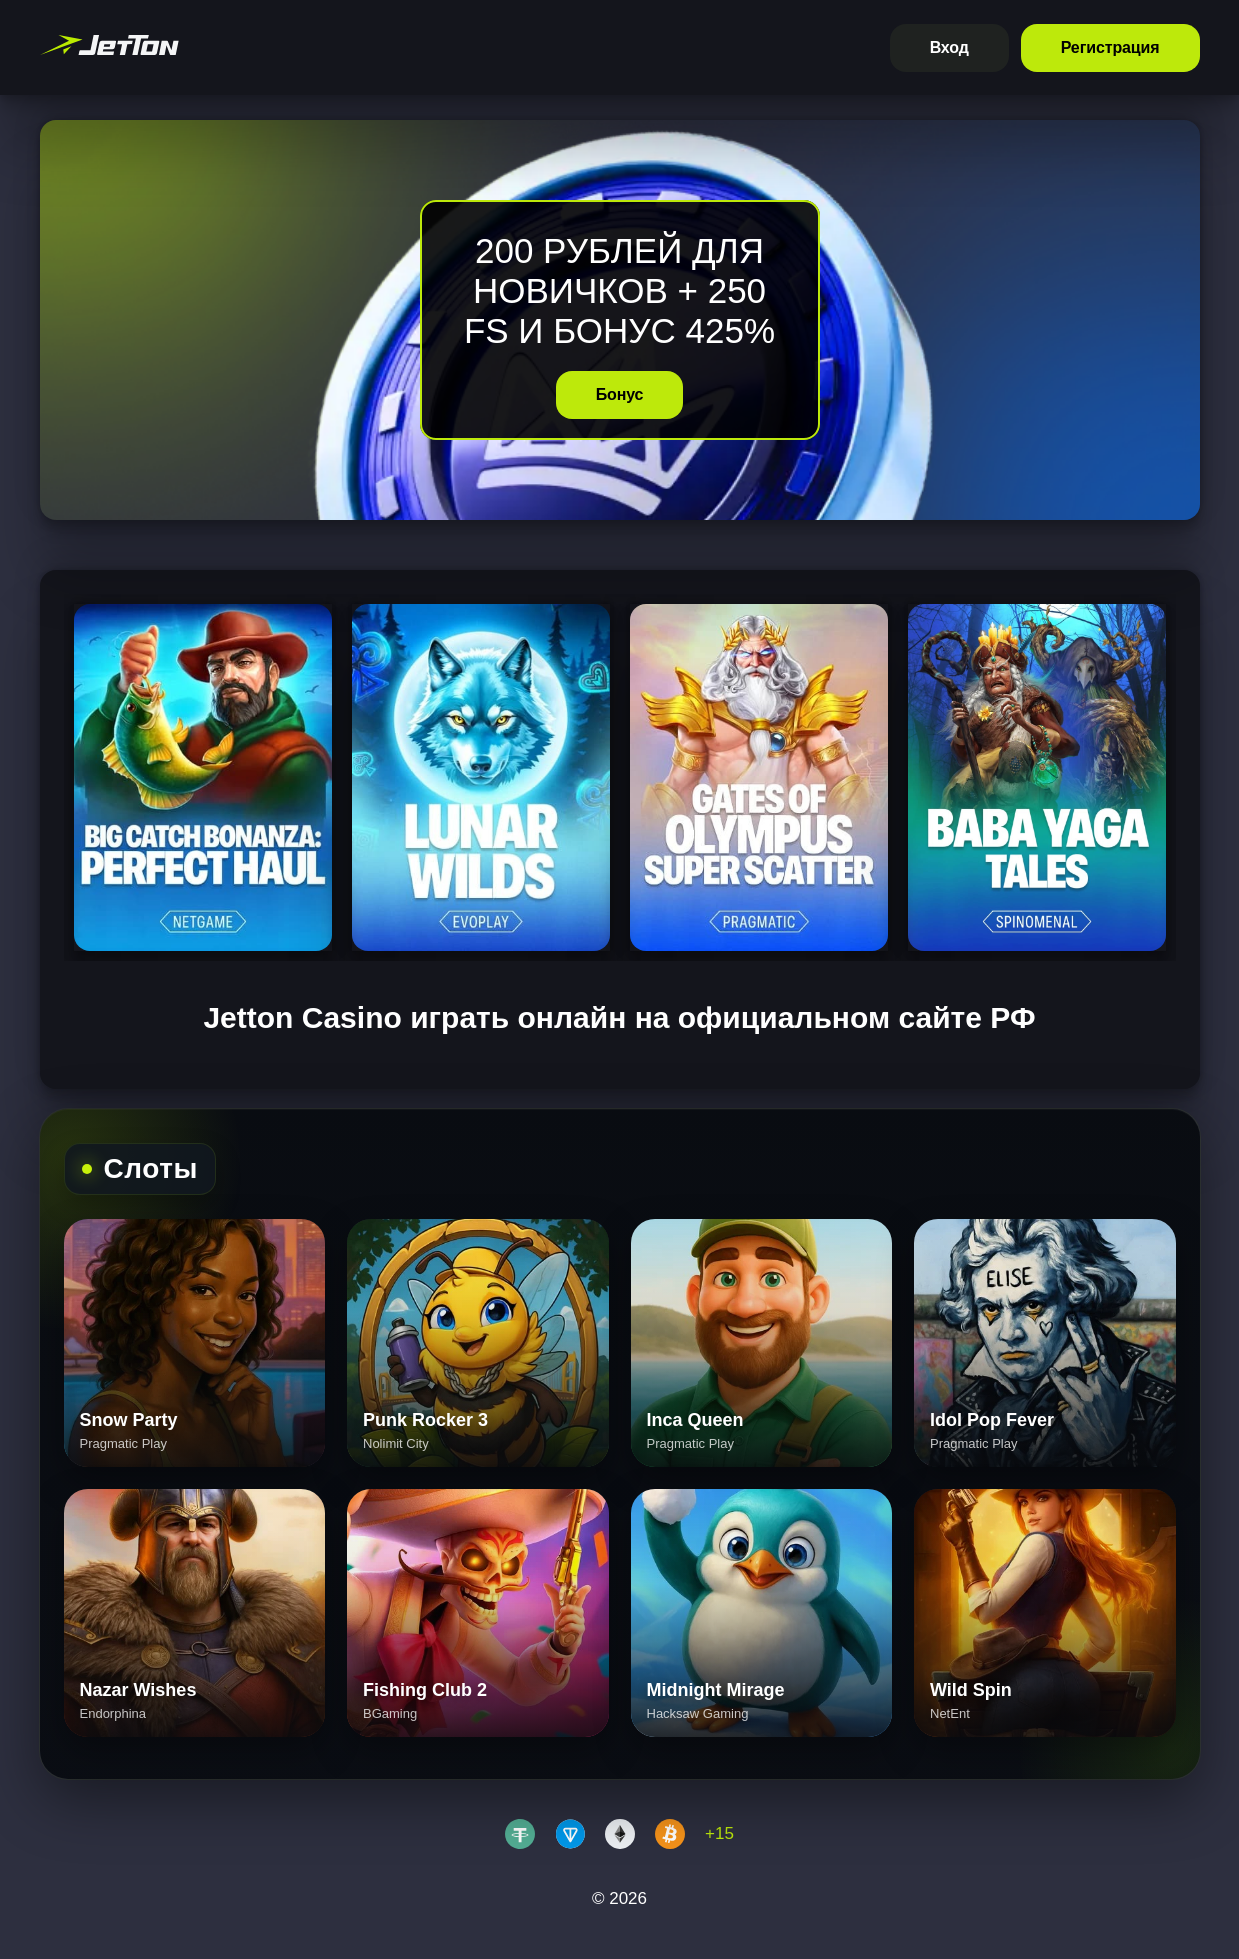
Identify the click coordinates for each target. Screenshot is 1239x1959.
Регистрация (1110, 47)
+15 (719, 1833)
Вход (949, 47)
